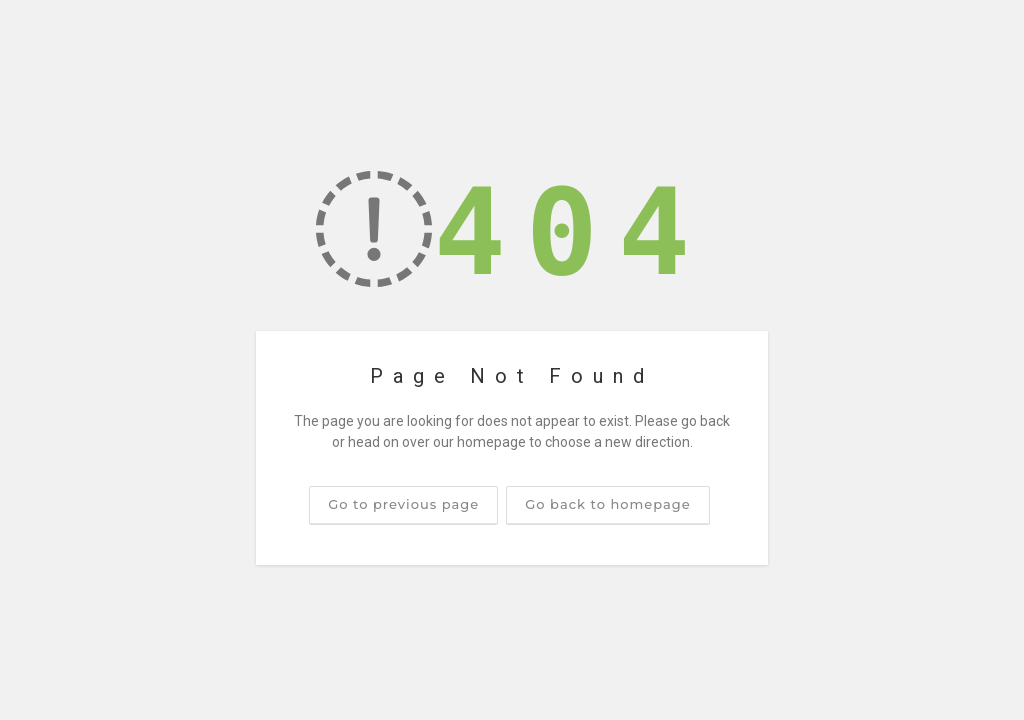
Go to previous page (403, 504)
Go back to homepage (607, 504)
